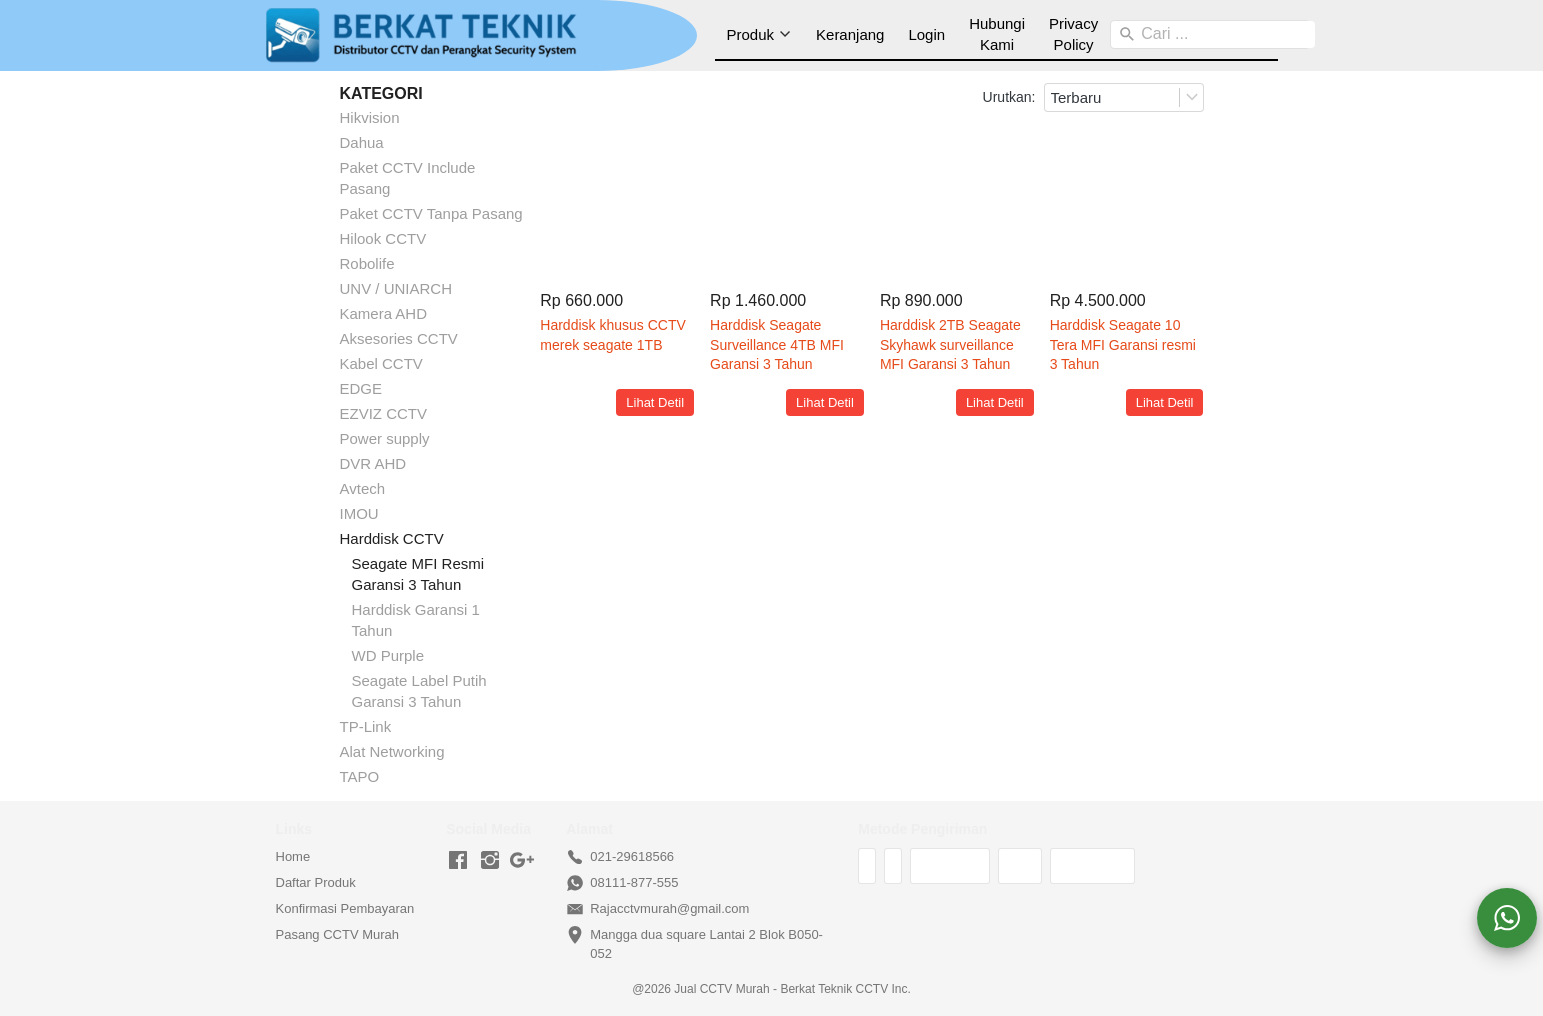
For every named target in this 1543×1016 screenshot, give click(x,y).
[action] (1507, 918)
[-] (458, 861)
